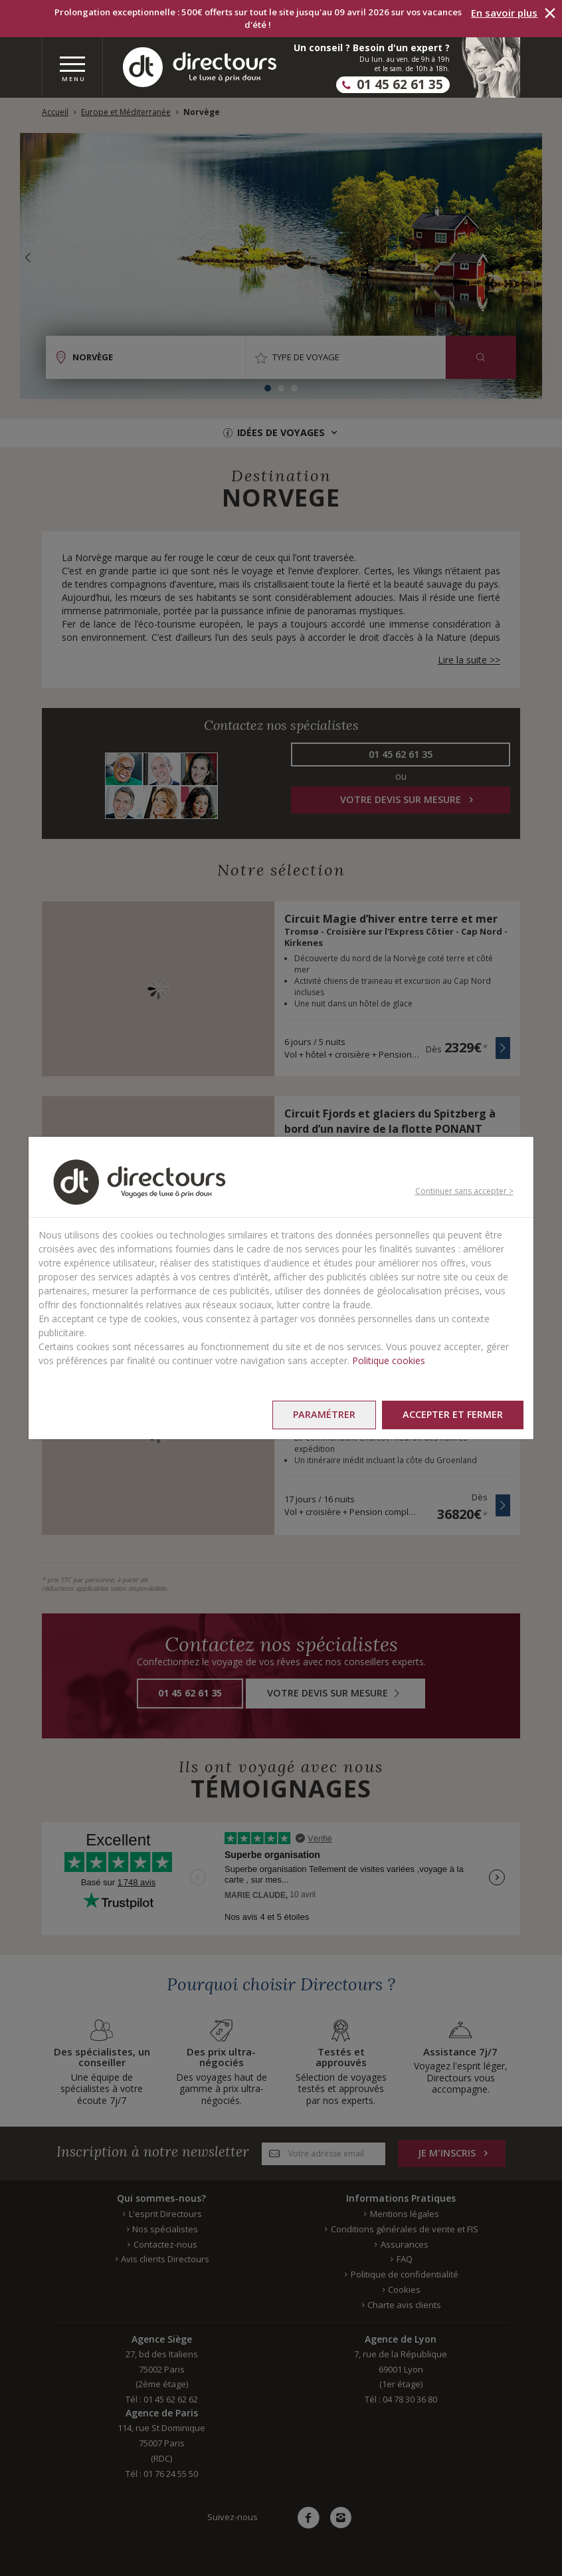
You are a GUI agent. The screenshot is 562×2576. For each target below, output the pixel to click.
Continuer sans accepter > (464, 1191)
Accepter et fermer (453, 1414)
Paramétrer (324, 1414)
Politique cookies (388, 1360)
